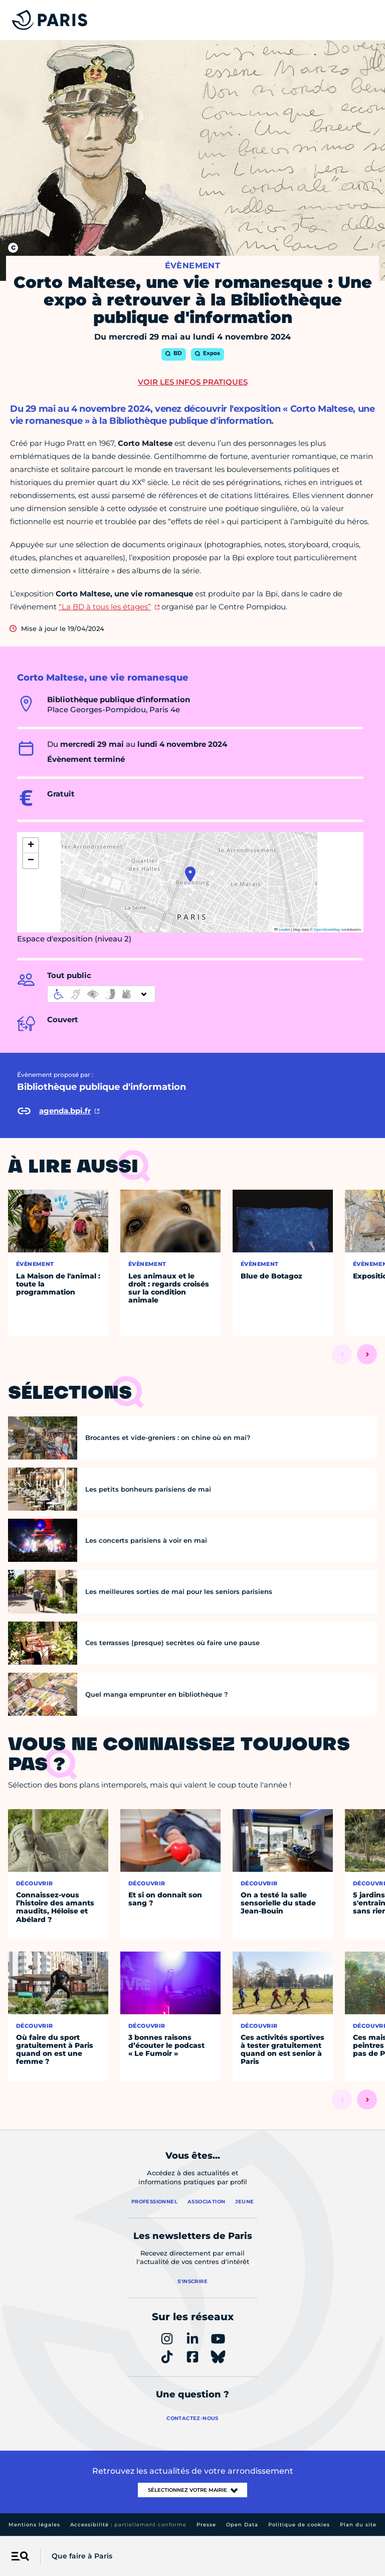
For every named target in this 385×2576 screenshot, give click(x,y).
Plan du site (358, 2524)
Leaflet (282, 929)
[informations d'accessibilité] (101, 994)
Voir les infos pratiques (193, 382)
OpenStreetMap (327, 929)
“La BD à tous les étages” (105, 606)
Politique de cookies (299, 2524)
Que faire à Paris (82, 2555)
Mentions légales (34, 2524)
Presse (206, 2524)
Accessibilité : (128, 2524)
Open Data (242, 2524)
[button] (190, 874)
